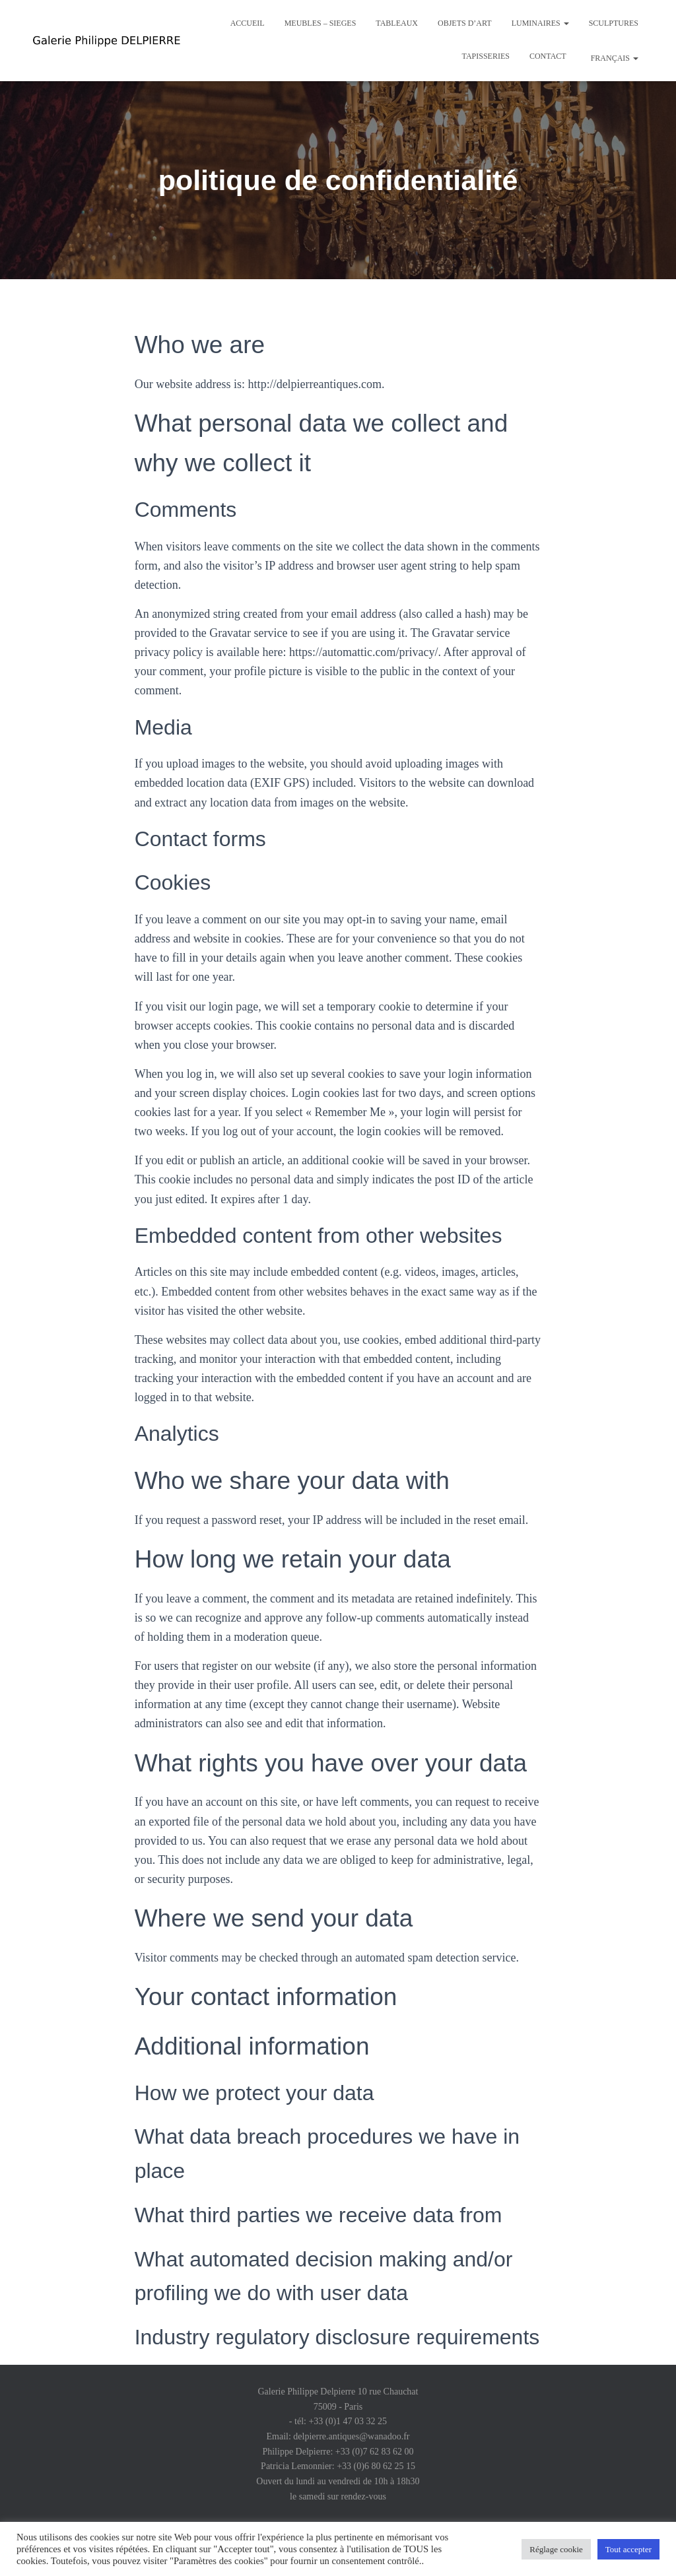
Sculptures (613, 23)
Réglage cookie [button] (556, 2549)
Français (613, 58)
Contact (547, 56)
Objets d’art (465, 23)
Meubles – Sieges (320, 23)
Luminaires (540, 23)
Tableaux (397, 23)
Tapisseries (486, 56)
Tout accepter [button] (628, 2549)
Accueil (247, 23)
